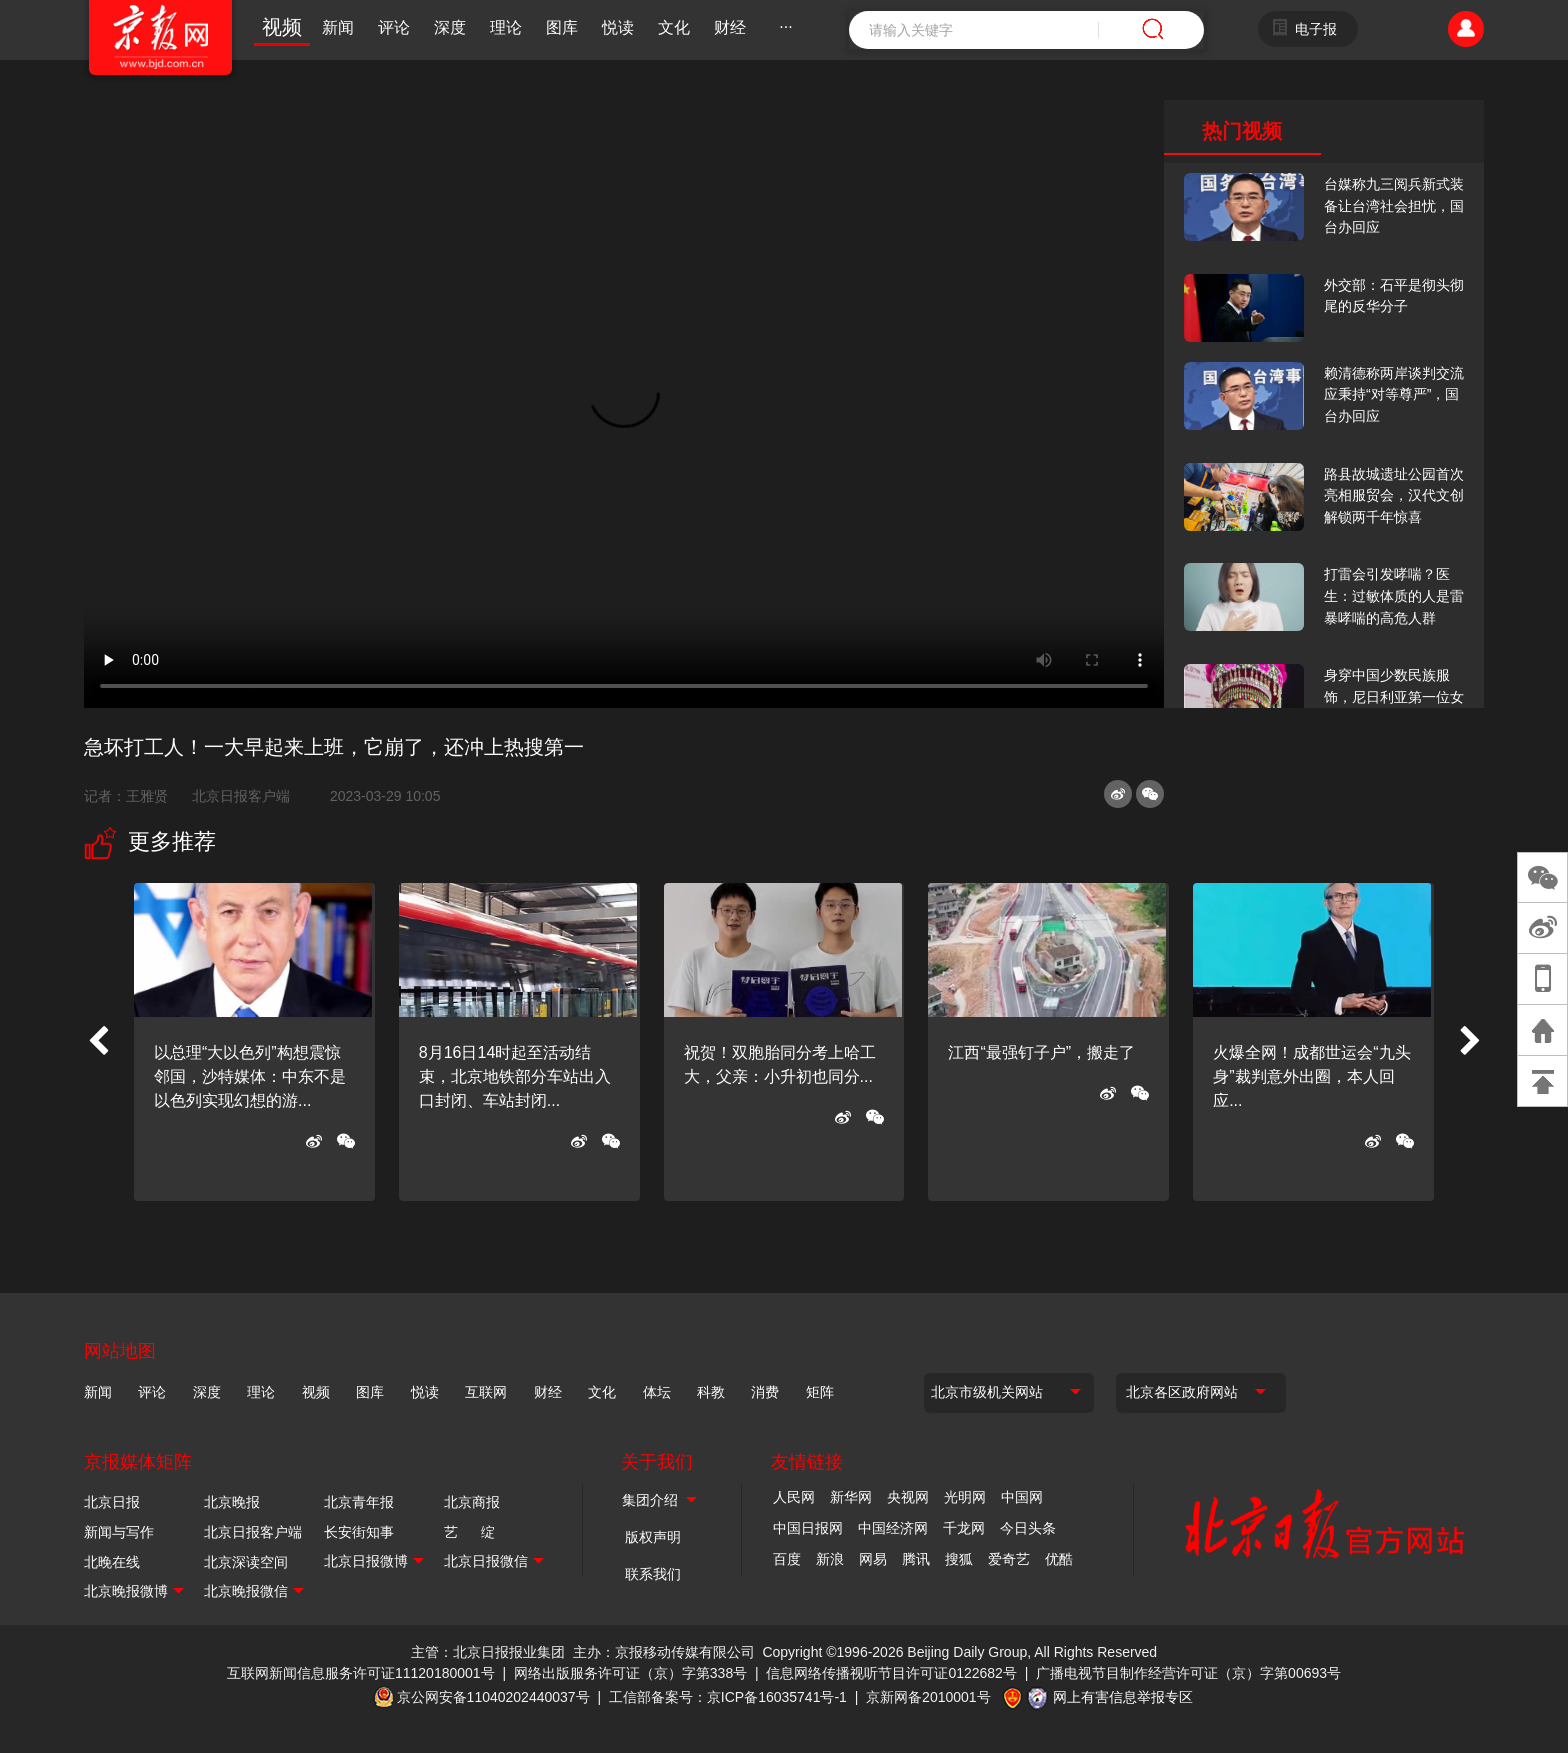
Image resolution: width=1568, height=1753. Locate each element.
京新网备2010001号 (928, 1697)
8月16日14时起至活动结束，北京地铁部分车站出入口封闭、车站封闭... (515, 1076)
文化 (674, 27)
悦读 (618, 27)
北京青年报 (359, 1502)
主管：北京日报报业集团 (488, 1652)
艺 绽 (469, 1532)
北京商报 (472, 1502)
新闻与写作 (119, 1532)
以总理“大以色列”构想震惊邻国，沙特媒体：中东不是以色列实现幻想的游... (250, 1076)
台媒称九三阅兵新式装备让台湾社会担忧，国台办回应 (1394, 205)
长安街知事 (359, 1532)
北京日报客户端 (241, 796)
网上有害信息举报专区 (1123, 1697)
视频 (282, 27)
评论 (394, 27)
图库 (562, 27)
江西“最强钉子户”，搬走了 (1041, 1052)
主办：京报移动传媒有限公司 (664, 1652)
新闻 (338, 27)
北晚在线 (112, 1562)
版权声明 (653, 1537)
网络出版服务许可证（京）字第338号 (630, 1673)
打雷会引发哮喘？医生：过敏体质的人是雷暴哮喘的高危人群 (1394, 595)
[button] (98, 1042)
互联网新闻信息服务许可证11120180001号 (361, 1673)
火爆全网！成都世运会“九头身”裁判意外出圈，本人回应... (1311, 1076)
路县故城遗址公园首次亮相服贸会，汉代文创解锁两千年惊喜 (1394, 495)
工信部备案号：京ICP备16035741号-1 (728, 1697)
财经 (730, 27)
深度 (450, 27)
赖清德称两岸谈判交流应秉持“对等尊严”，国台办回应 (1394, 394)
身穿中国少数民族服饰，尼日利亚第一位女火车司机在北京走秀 (1394, 696)
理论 (506, 27)
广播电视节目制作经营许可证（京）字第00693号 (1188, 1673)
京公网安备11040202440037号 (493, 1697)
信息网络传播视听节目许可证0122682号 (891, 1673)
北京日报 (112, 1502)
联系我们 (653, 1574)
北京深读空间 (246, 1562)
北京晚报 (232, 1502)
